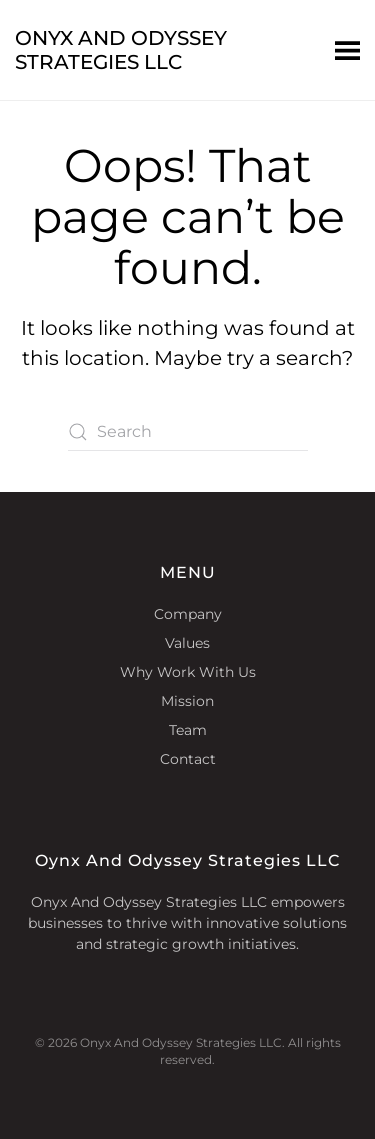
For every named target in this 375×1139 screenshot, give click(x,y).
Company (188, 614)
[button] (347, 50)
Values (187, 643)
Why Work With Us (188, 672)
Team (188, 730)
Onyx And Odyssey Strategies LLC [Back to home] (121, 50)
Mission (187, 701)
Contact (188, 759)
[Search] (188, 432)
